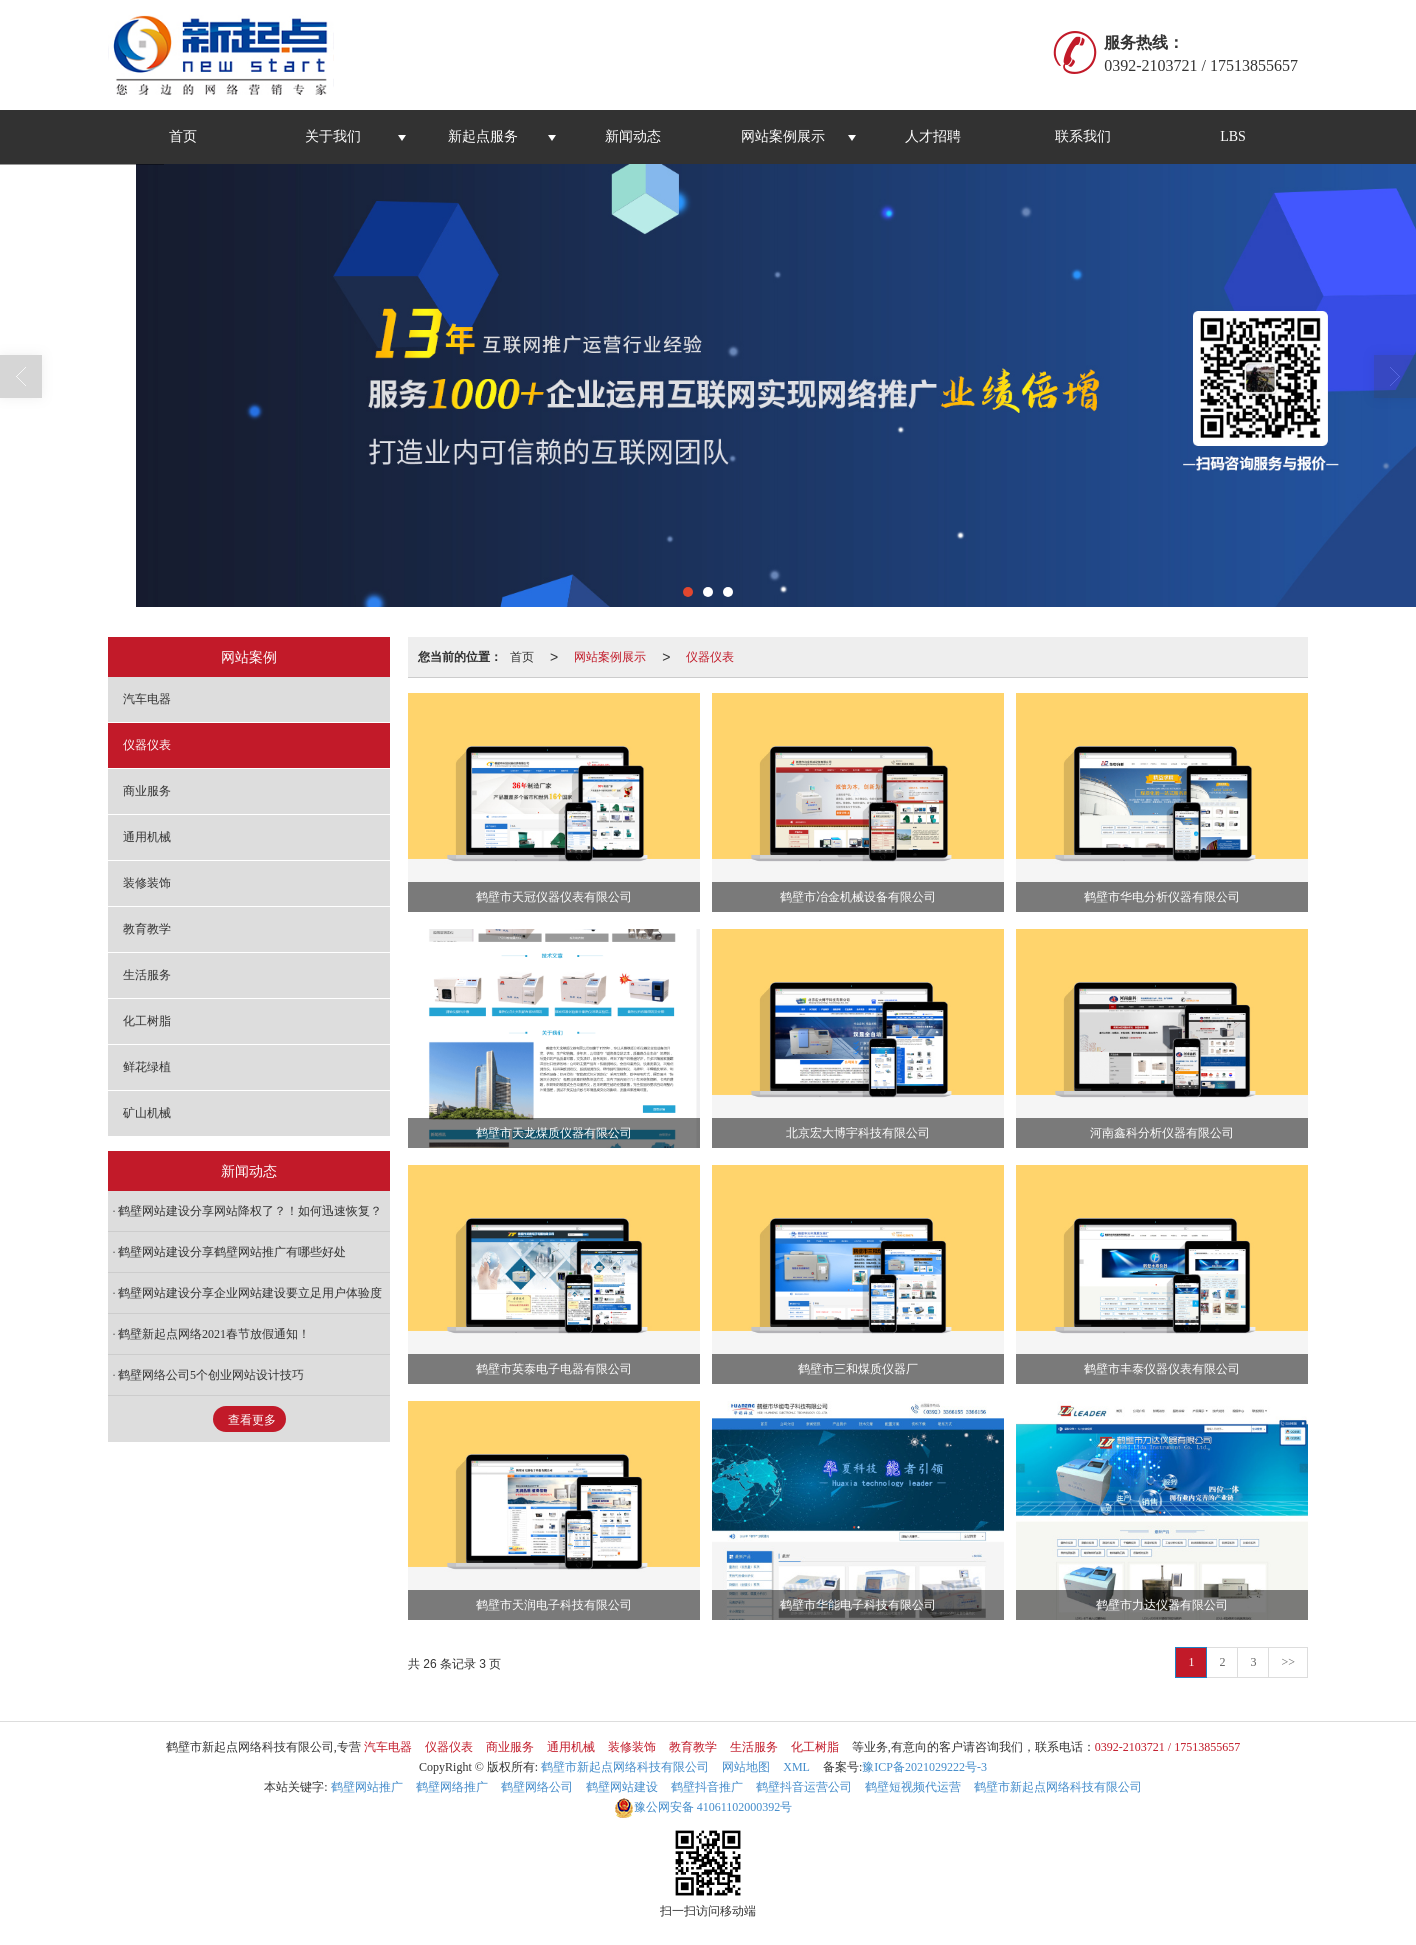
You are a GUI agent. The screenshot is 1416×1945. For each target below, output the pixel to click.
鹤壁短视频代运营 (913, 1787)
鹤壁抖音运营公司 (804, 1787)
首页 (183, 136)
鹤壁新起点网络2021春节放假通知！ (214, 1334)
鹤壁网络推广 (452, 1787)
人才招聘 (933, 136)
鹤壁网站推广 (367, 1787)
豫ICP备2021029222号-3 (924, 1767)
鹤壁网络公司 (537, 1787)
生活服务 (147, 975)
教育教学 (147, 929)
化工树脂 (147, 1021)
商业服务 (147, 791)
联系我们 (1083, 136)
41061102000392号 (703, 1807)
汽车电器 (147, 699)
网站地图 (746, 1767)
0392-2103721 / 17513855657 (1167, 1747)
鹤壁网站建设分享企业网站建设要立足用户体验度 (250, 1293)
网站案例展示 (783, 136)
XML (796, 1767)
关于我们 (333, 136)
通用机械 (147, 837)
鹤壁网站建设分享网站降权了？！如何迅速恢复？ (250, 1211)
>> (1288, 1662)
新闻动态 (633, 136)
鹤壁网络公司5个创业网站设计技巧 (211, 1375)
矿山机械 (147, 1113)
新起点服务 (483, 136)
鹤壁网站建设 (622, 1787)
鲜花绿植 (147, 1067)
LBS (1233, 136)
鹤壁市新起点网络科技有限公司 (625, 1767)
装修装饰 (147, 883)
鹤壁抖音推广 (707, 1787)
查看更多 (252, 1420)
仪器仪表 (710, 657)
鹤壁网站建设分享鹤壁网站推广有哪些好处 (232, 1252)
